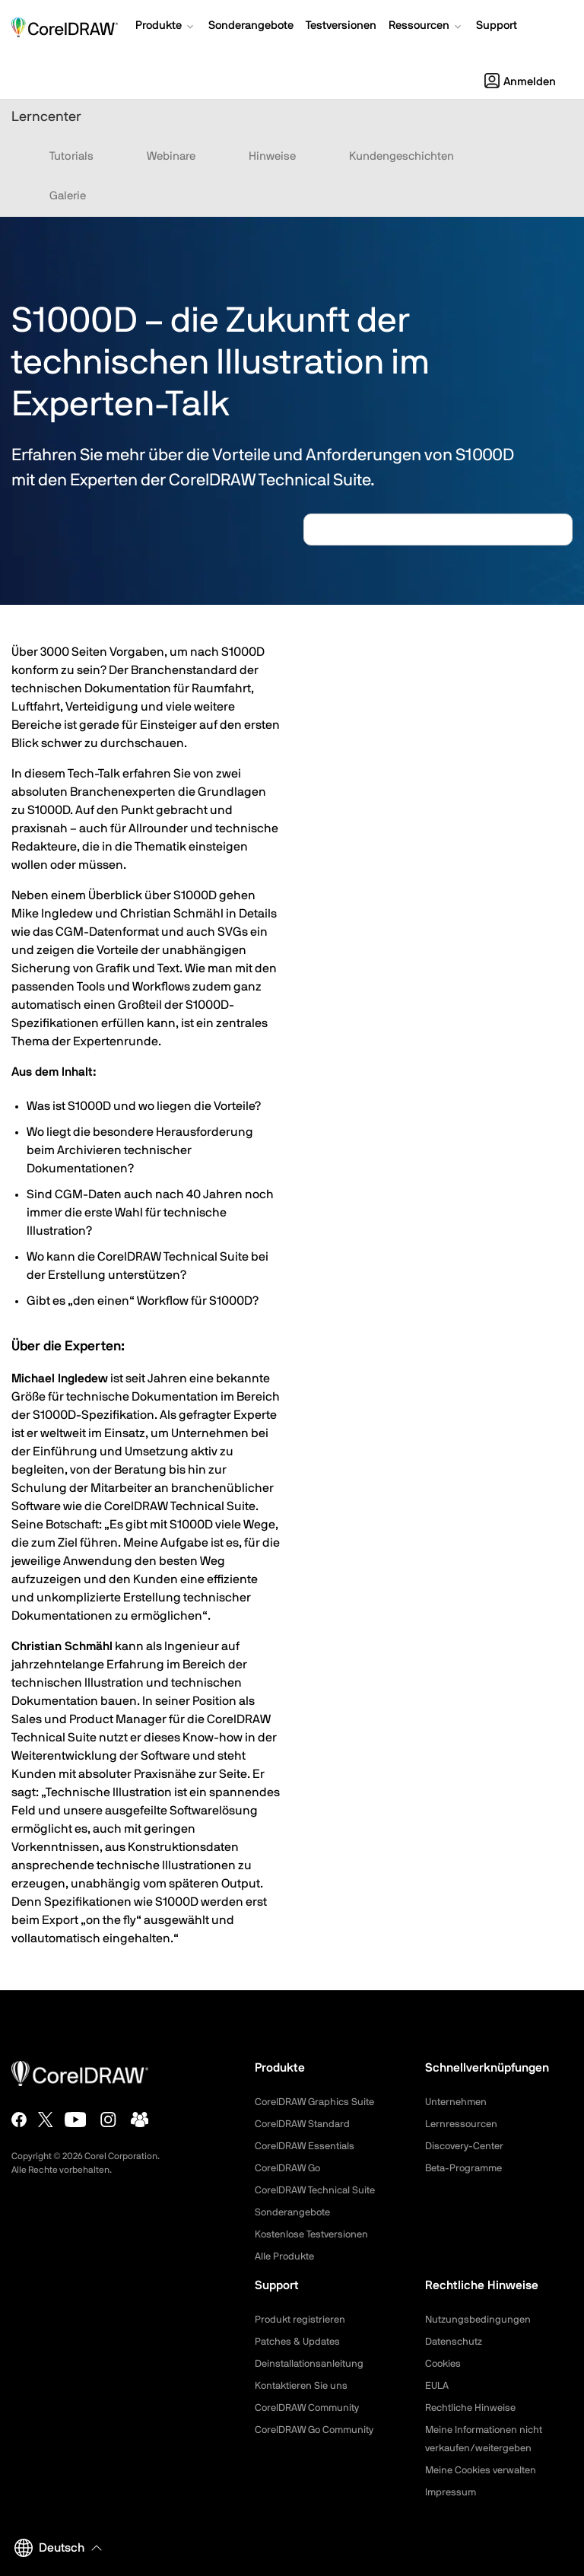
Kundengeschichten (401, 156)
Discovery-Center (467, 2146)
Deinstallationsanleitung (313, 2363)
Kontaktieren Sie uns (304, 2385)
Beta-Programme (467, 2168)
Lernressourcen (463, 2124)
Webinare (171, 156)
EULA (438, 2385)
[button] (165, 27)
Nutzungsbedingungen (480, 2319)
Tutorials (71, 156)
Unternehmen (458, 2102)
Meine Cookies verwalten (485, 2470)
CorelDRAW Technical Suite (320, 2190)
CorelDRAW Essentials (308, 2146)
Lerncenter (46, 117)
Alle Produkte (287, 2256)
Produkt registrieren (303, 2319)
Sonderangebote (295, 2212)
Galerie (67, 196)
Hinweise (272, 156)
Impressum (451, 2492)
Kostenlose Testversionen (316, 2234)
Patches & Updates (300, 2341)
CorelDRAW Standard (306, 2124)
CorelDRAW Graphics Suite (318, 2102)
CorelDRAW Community (311, 2408)
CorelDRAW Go (290, 2168)
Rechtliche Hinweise (473, 2408)
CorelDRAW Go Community (319, 2430)
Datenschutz (456, 2341)
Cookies (444, 2363)
